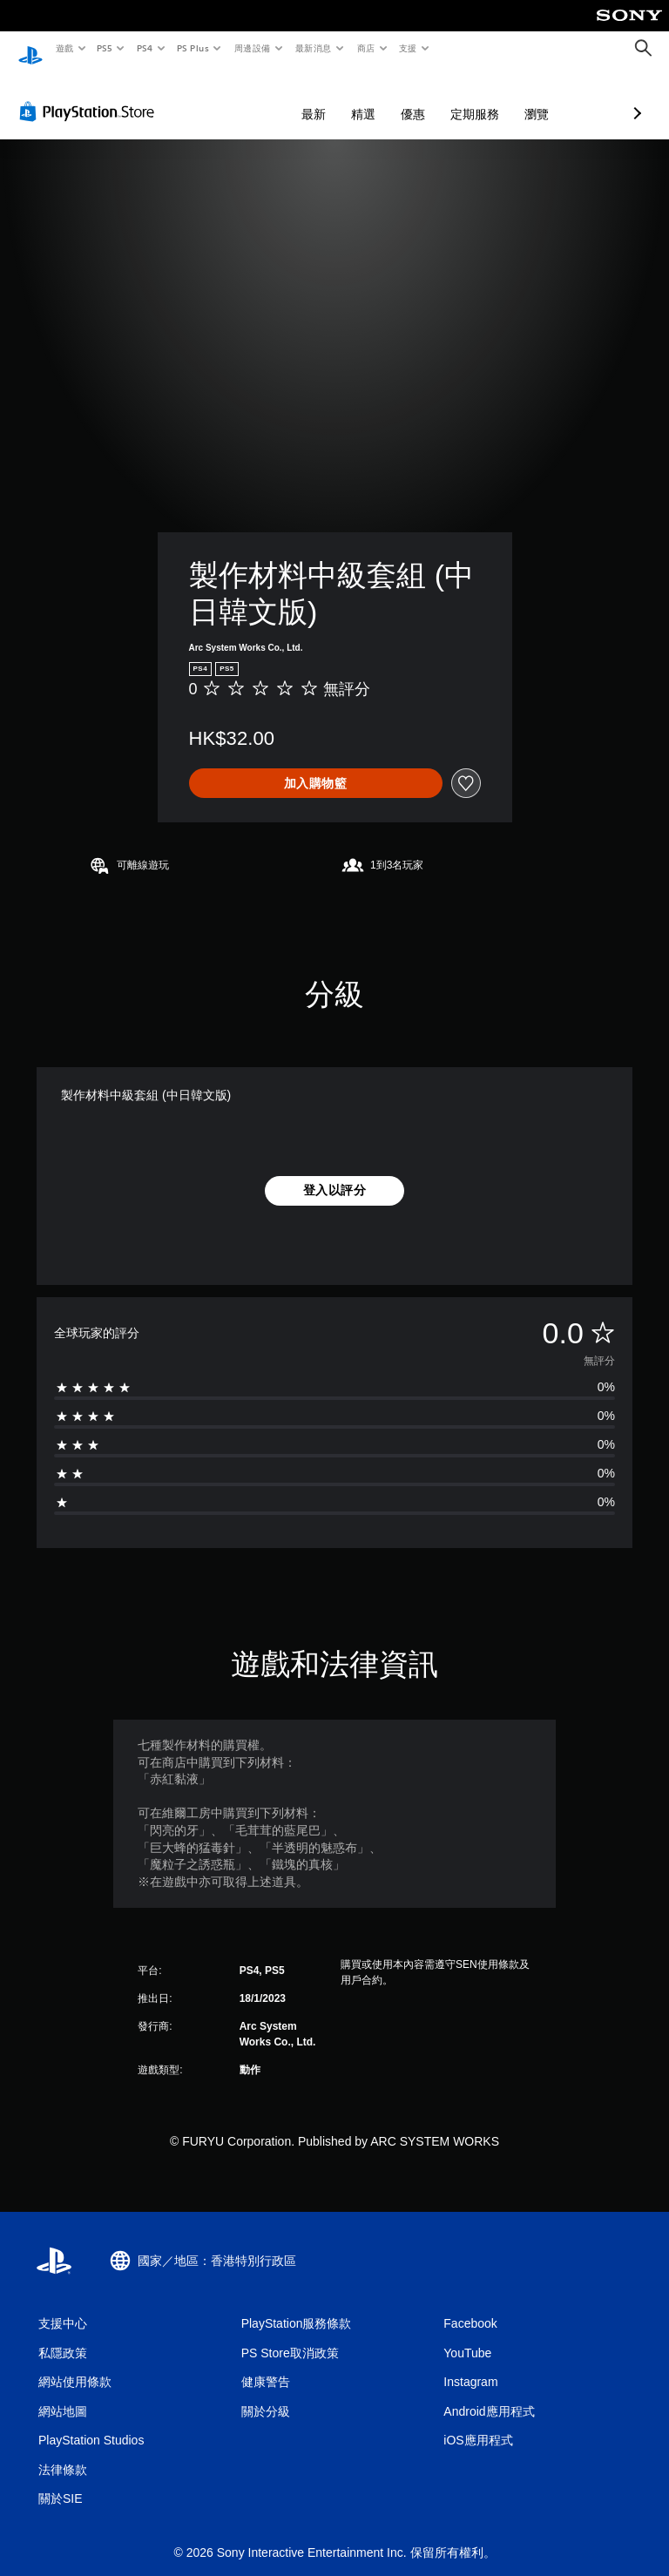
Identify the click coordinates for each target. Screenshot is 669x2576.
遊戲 (64, 48)
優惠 (320, 97)
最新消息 (313, 48)
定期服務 (382, 97)
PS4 (144, 48)
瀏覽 (444, 97)
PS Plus (192, 48)
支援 (407, 48)
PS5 (105, 48)
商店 (365, 48)
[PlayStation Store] (90, 95)
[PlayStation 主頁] (30, 48)
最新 (221, 97)
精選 (271, 97)
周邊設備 (251, 48)
